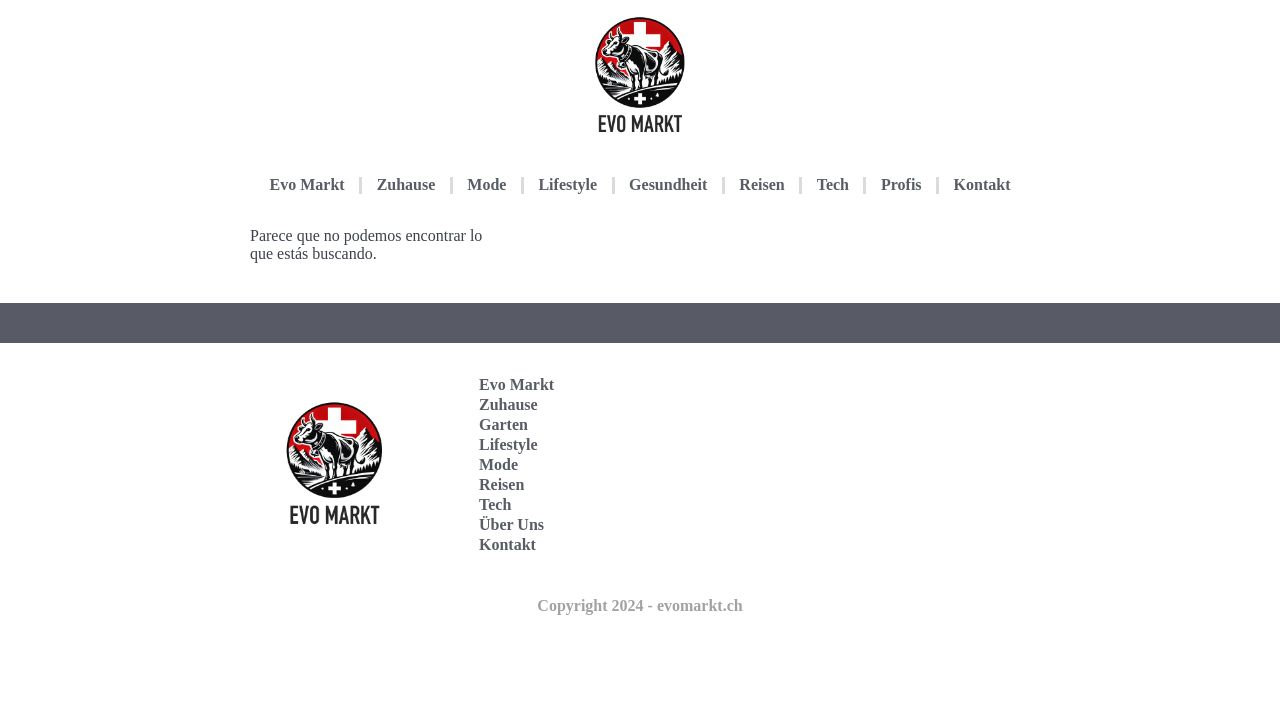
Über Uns (511, 524)
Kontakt (982, 184)
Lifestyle (567, 184)
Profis (901, 184)
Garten (503, 424)
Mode (486, 184)
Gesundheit (668, 184)
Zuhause (406, 184)
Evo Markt (307, 184)
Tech (833, 184)
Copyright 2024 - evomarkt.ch (639, 605)
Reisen (761, 184)
